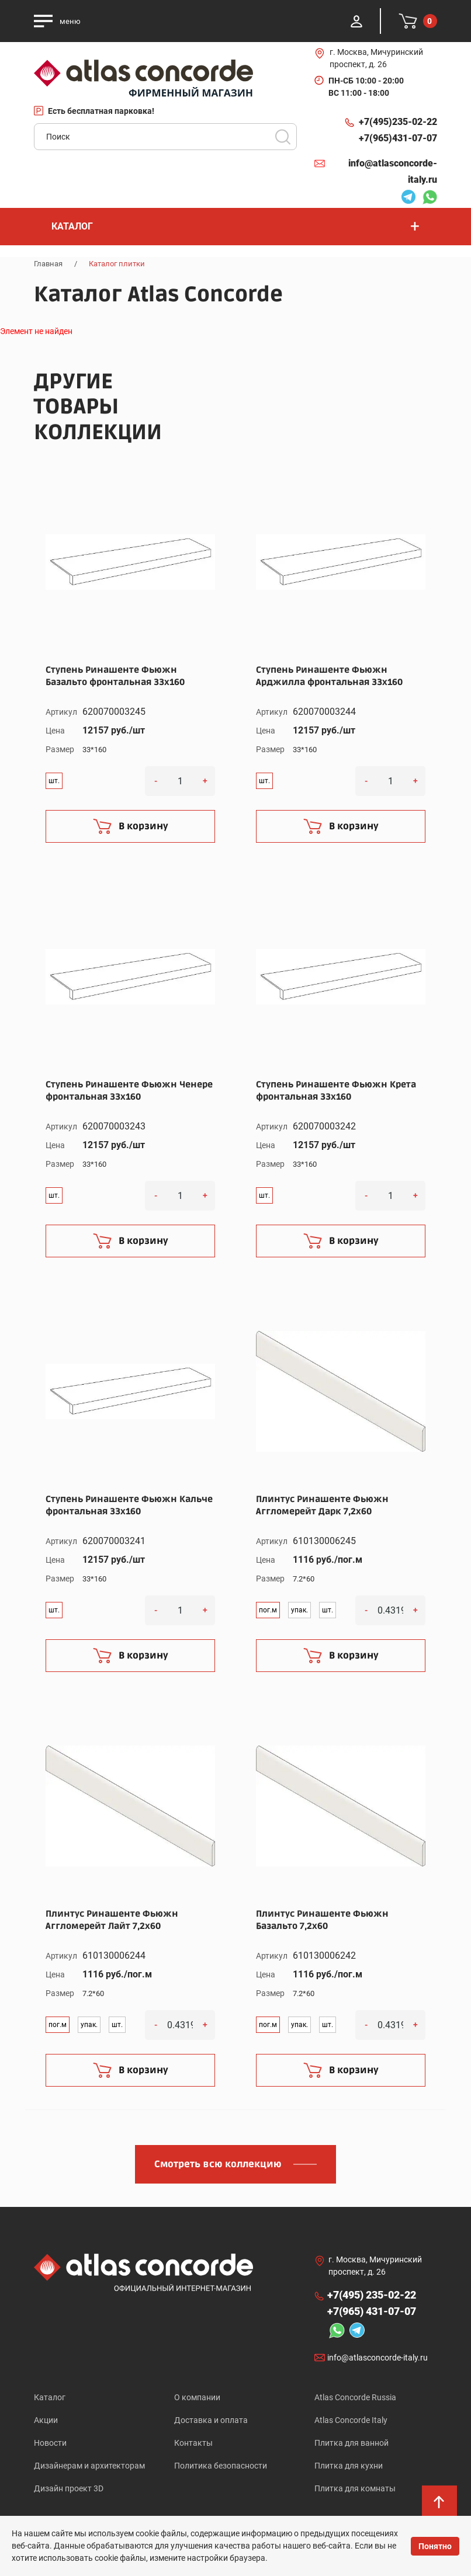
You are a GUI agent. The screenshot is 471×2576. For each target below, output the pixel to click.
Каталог (49, 2397)
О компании (197, 2397)
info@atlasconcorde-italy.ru (392, 171)
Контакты (193, 2443)
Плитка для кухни (348, 2465)
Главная (48, 263)
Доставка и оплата (211, 2420)
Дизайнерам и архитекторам (89, 2465)
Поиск (283, 137)
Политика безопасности (220, 2465)
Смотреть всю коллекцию (218, 2164)
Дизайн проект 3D (68, 2488)
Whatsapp (429, 198)
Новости (50, 2443)
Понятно (435, 2546)
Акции (46, 2420)
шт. (54, 781)
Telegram (408, 198)
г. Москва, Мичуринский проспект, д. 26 (376, 58)
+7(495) (398, 122)
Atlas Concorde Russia (355, 2397)
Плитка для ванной (351, 2443)
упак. (299, 1610)
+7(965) (398, 138)
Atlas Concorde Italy (350, 2420)
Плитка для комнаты (355, 2488)
